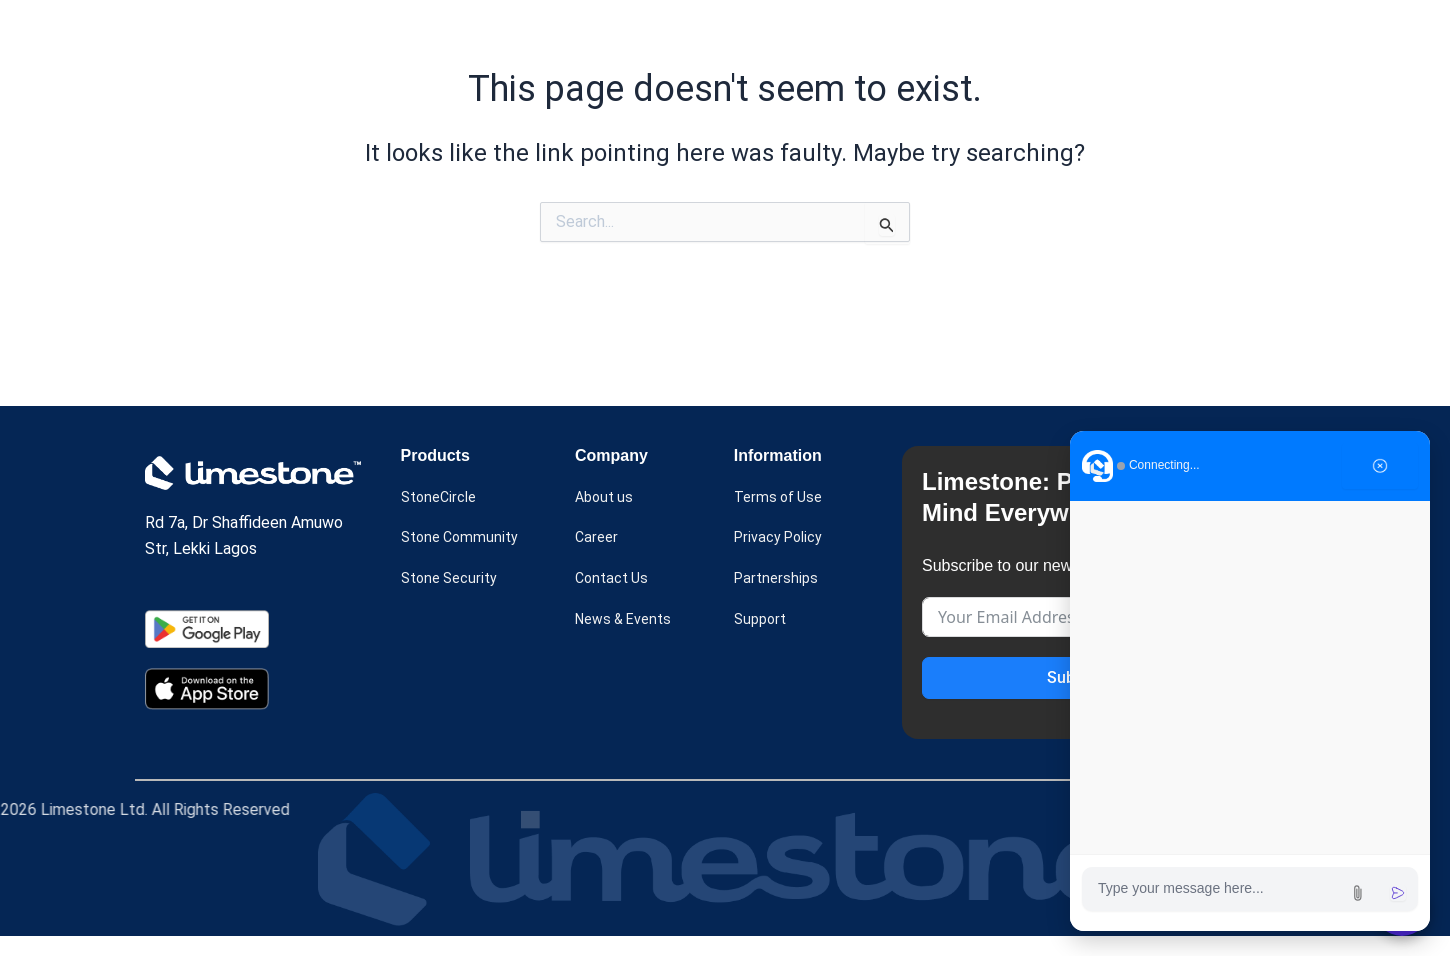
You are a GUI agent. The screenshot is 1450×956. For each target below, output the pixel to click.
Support (762, 620)
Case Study (694, 37)
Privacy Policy (784, 539)
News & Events (932, 37)
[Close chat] (1380, 466)
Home (477, 37)
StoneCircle (442, 498)
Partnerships (778, 580)
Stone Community (464, 539)
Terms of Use (782, 498)
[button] (576, 37)
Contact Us (615, 580)
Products (576, 37)
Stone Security (454, 580)
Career (598, 539)
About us (802, 37)
